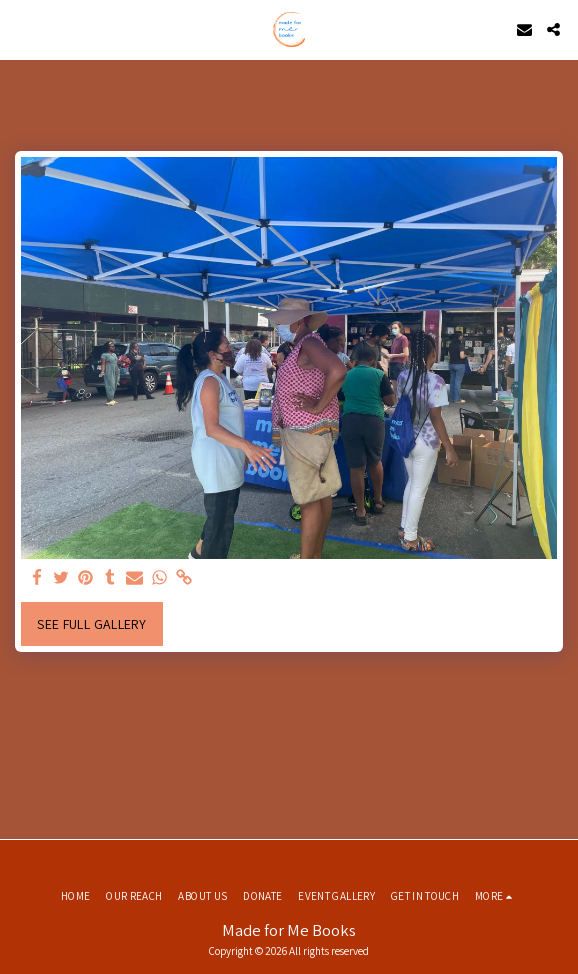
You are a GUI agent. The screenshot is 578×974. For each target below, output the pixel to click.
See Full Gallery (91, 624)
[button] (22, 29)
